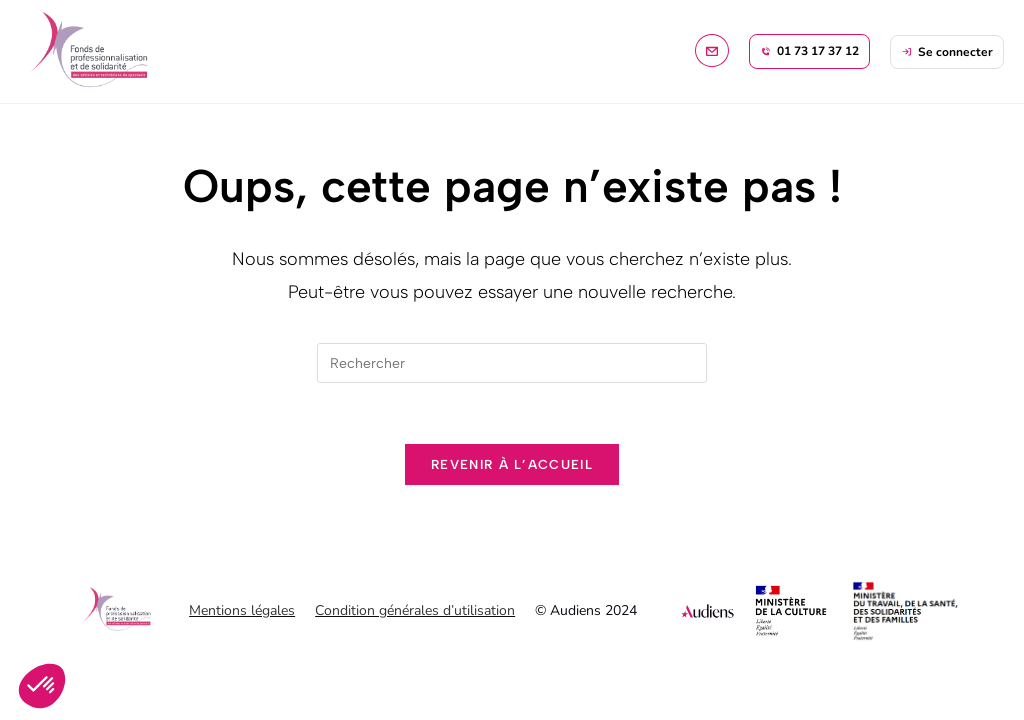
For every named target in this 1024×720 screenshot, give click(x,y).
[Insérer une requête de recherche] (512, 363)
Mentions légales (242, 610)
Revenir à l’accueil (512, 464)
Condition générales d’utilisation (415, 610)
